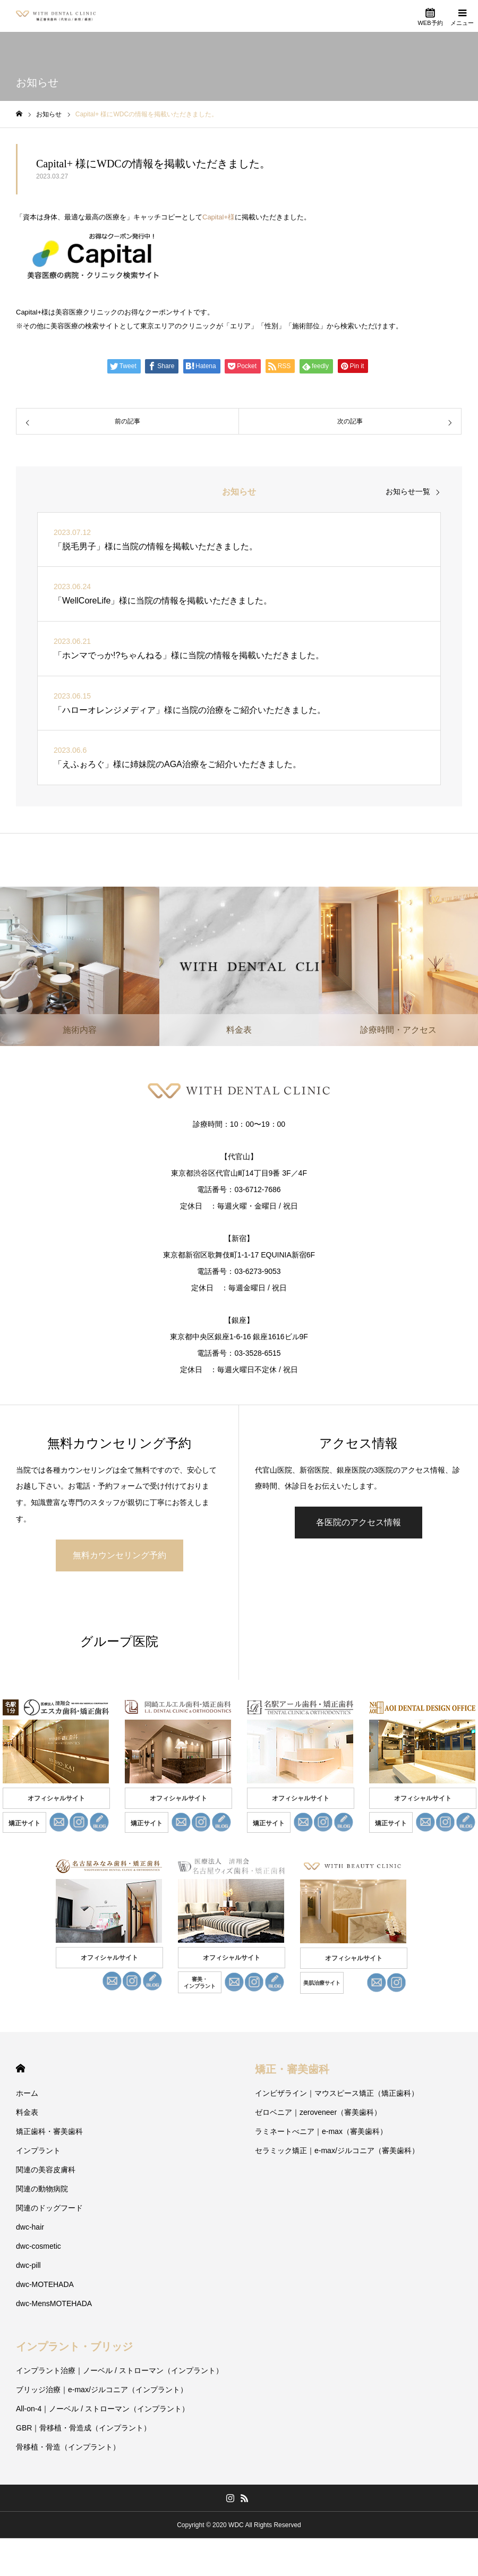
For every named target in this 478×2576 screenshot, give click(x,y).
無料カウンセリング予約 (119, 1555)
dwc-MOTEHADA (45, 2284)
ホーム (27, 2093)
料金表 (27, 2112)
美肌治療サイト (321, 1983)
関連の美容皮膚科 (45, 2169)
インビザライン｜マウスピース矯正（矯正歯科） (337, 2093)
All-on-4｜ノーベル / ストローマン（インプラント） (102, 2408)
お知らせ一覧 (408, 491)
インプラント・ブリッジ (74, 2346)
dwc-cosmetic (38, 2246)
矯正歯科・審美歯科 (49, 2131)
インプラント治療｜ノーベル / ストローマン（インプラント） (119, 2370)
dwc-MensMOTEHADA (54, 2303)
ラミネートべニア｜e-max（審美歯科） (321, 2131)
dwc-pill (28, 2265)
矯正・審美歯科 (292, 2069)
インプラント (38, 2150)
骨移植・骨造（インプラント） (68, 2447)
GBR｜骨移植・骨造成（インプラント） (83, 2428)
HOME (20, 2068)
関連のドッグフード (49, 2208)
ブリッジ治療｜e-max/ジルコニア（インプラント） (101, 2389)
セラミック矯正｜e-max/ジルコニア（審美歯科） (337, 2150)
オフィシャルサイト (56, 1798)
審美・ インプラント (200, 1982)
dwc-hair (30, 2227)
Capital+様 (218, 217)
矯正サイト (24, 1823)
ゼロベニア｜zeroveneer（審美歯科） (318, 2112)
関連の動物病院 (42, 2188)
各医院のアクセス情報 (358, 1522)
